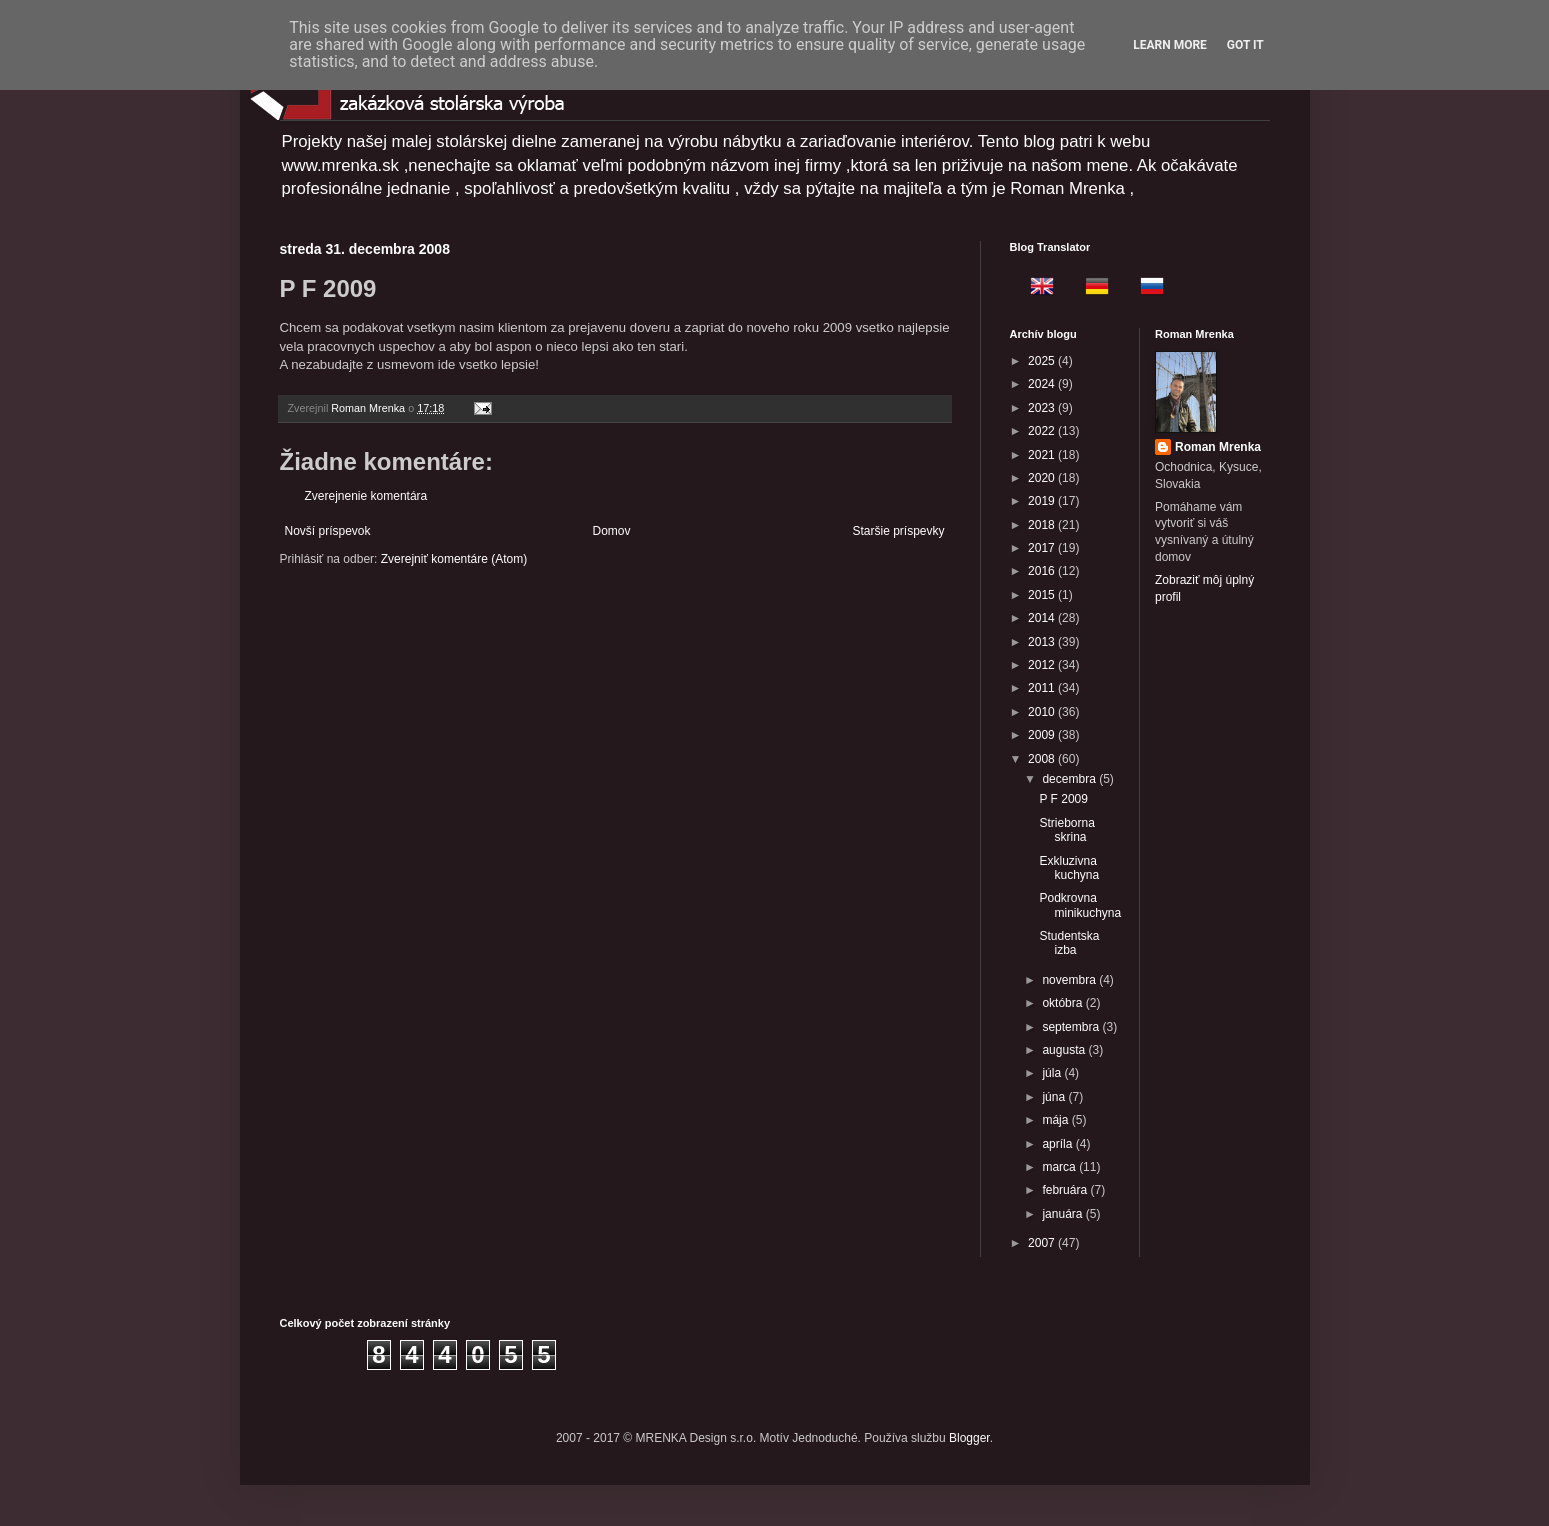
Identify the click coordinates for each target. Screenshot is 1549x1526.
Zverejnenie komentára (366, 496)
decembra (1070, 779)
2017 (1043, 548)
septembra (1072, 1027)
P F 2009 (1063, 799)
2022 (1043, 431)
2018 (1043, 525)
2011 (1043, 688)
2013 (1043, 642)
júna (1055, 1097)
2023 (1043, 408)
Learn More (1170, 45)
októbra (1063, 1003)
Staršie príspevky (898, 531)
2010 (1043, 712)
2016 (1043, 571)
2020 (1043, 478)
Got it (1245, 45)
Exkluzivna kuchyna (1069, 868)
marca (1060, 1167)
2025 (1043, 361)
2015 (1043, 595)
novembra (1070, 980)
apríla (1058, 1144)
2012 (1043, 665)
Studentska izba (1069, 943)
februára (1066, 1190)
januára (1063, 1214)
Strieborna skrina (1066, 830)
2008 (1043, 759)
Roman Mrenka (1218, 447)
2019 (1043, 501)
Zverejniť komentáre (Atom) (454, 559)
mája (1056, 1120)
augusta (1065, 1050)
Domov (611, 531)
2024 (1043, 384)
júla (1053, 1073)
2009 (1043, 735)
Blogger (969, 1438)
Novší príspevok (328, 531)
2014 (1043, 618)
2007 (1043, 1243)
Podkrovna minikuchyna (1080, 905)
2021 (1043, 455)
